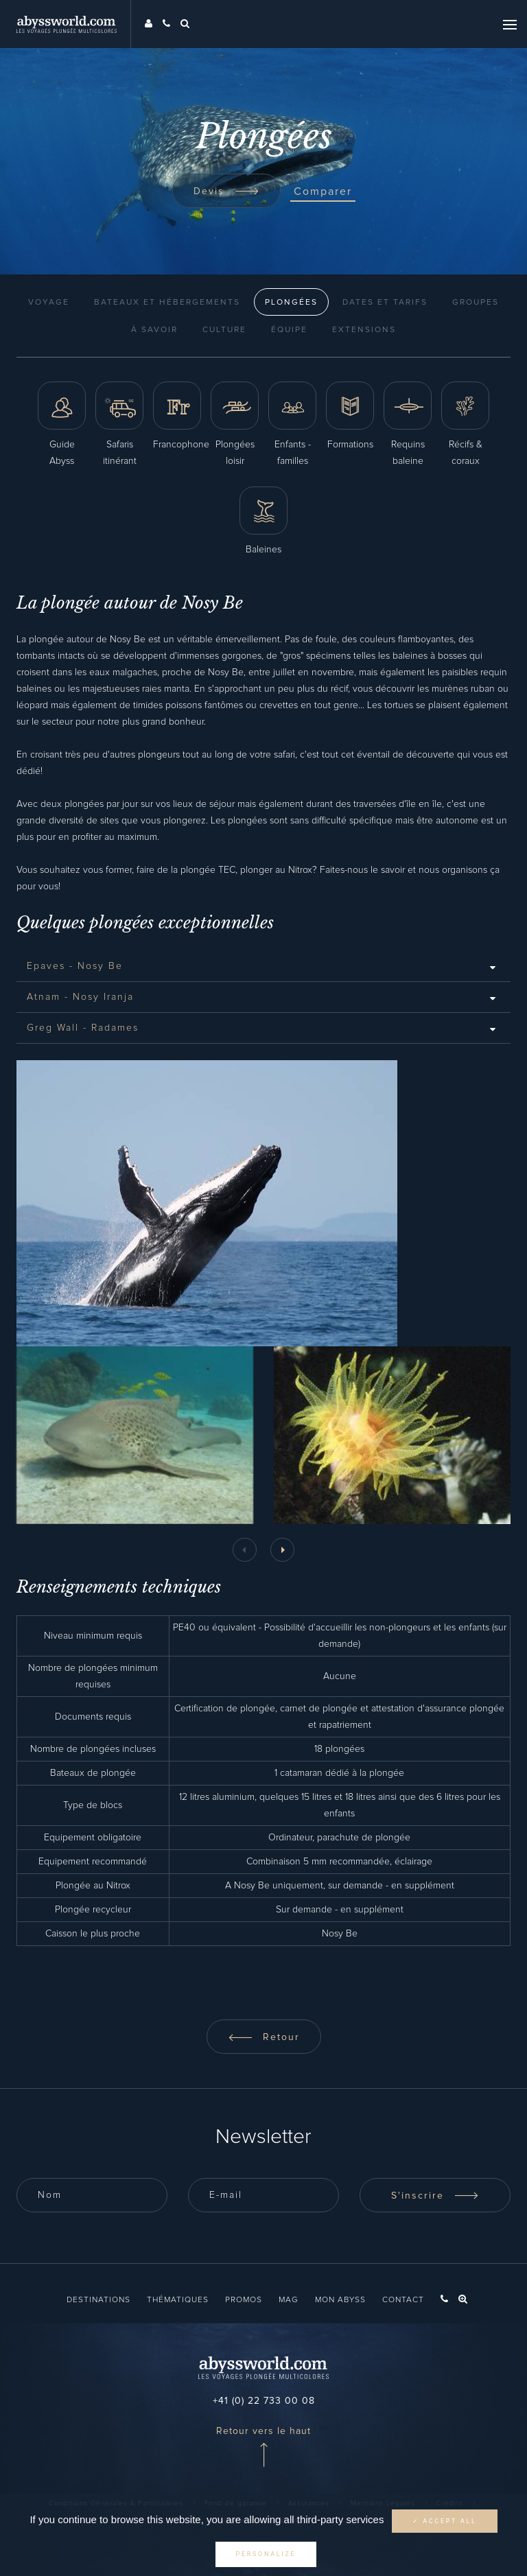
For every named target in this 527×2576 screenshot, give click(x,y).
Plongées (291, 302)
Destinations (98, 2300)
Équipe (289, 330)
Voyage (48, 302)
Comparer (323, 191)
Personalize (266, 2554)
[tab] (263, 966)
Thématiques (178, 2300)
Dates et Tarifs (385, 302)
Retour (264, 2037)
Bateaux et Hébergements (167, 302)
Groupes (475, 302)
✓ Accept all (444, 2521)
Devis (226, 191)
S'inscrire (435, 2196)
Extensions (364, 330)
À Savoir (154, 330)
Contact (403, 2300)
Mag (288, 2300)
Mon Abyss (340, 2300)
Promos (243, 2300)
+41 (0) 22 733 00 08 (264, 2401)
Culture (224, 330)
